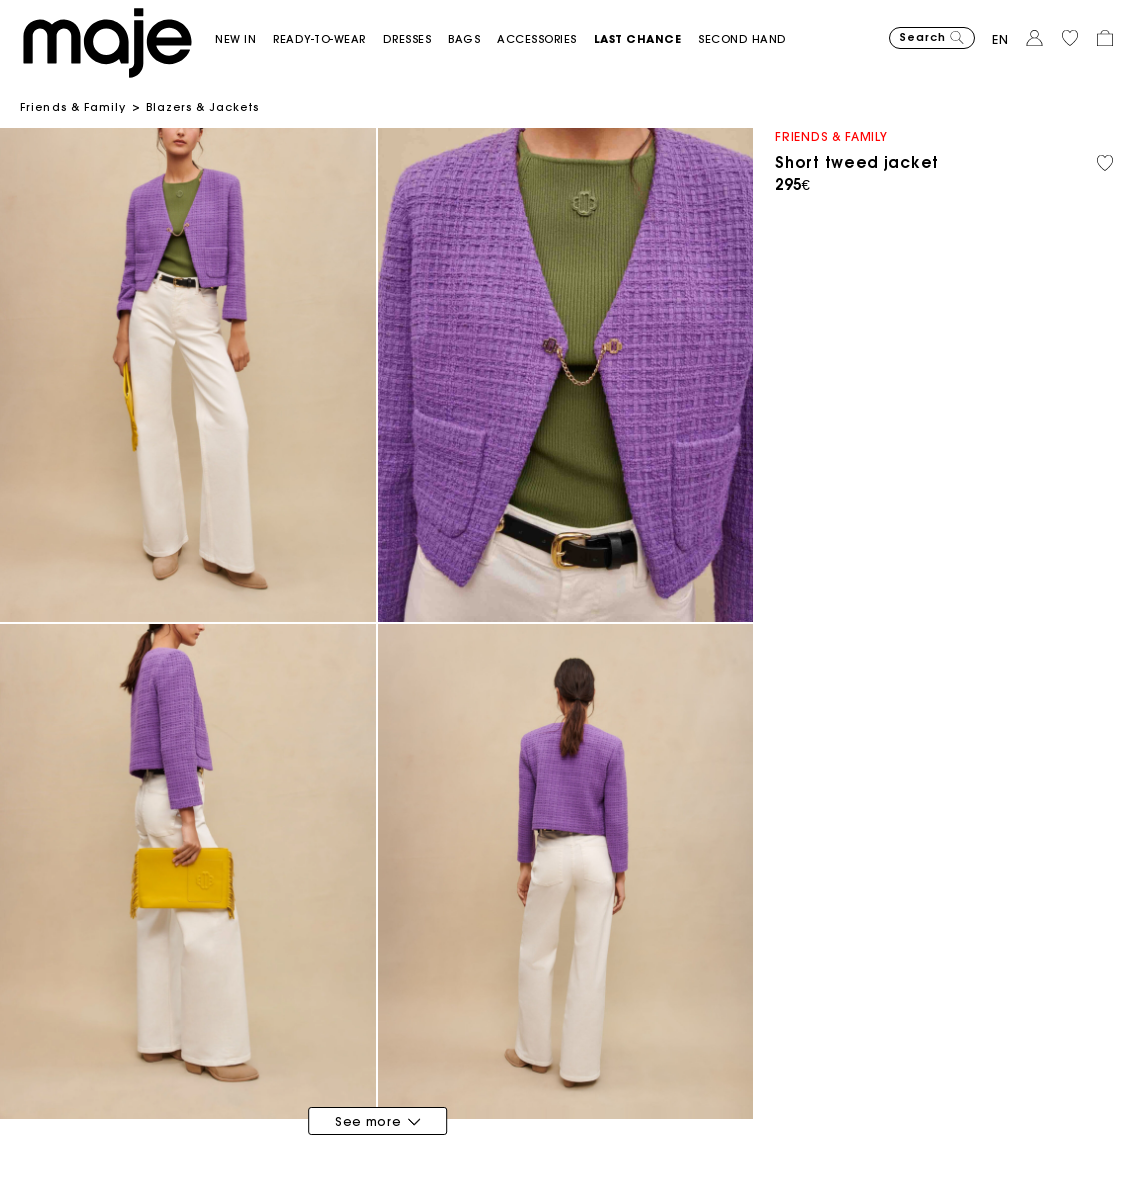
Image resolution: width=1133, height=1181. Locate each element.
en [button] (1000, 39)
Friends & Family (73, 107)
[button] (244, 39)
